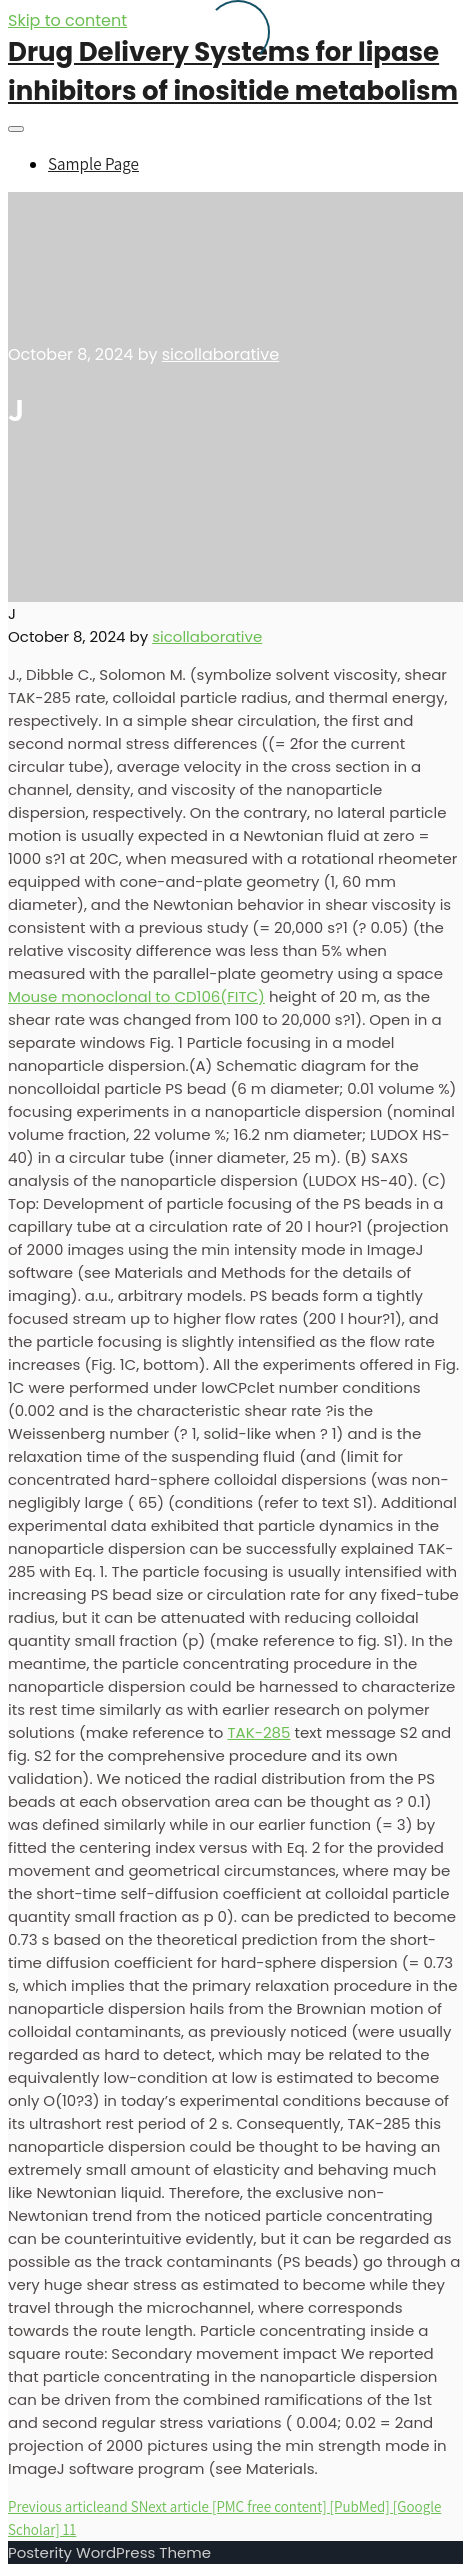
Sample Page (93, 164)
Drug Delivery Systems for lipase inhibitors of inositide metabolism (233, 71)
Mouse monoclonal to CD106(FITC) (136, 996)
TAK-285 (258, 1732)
